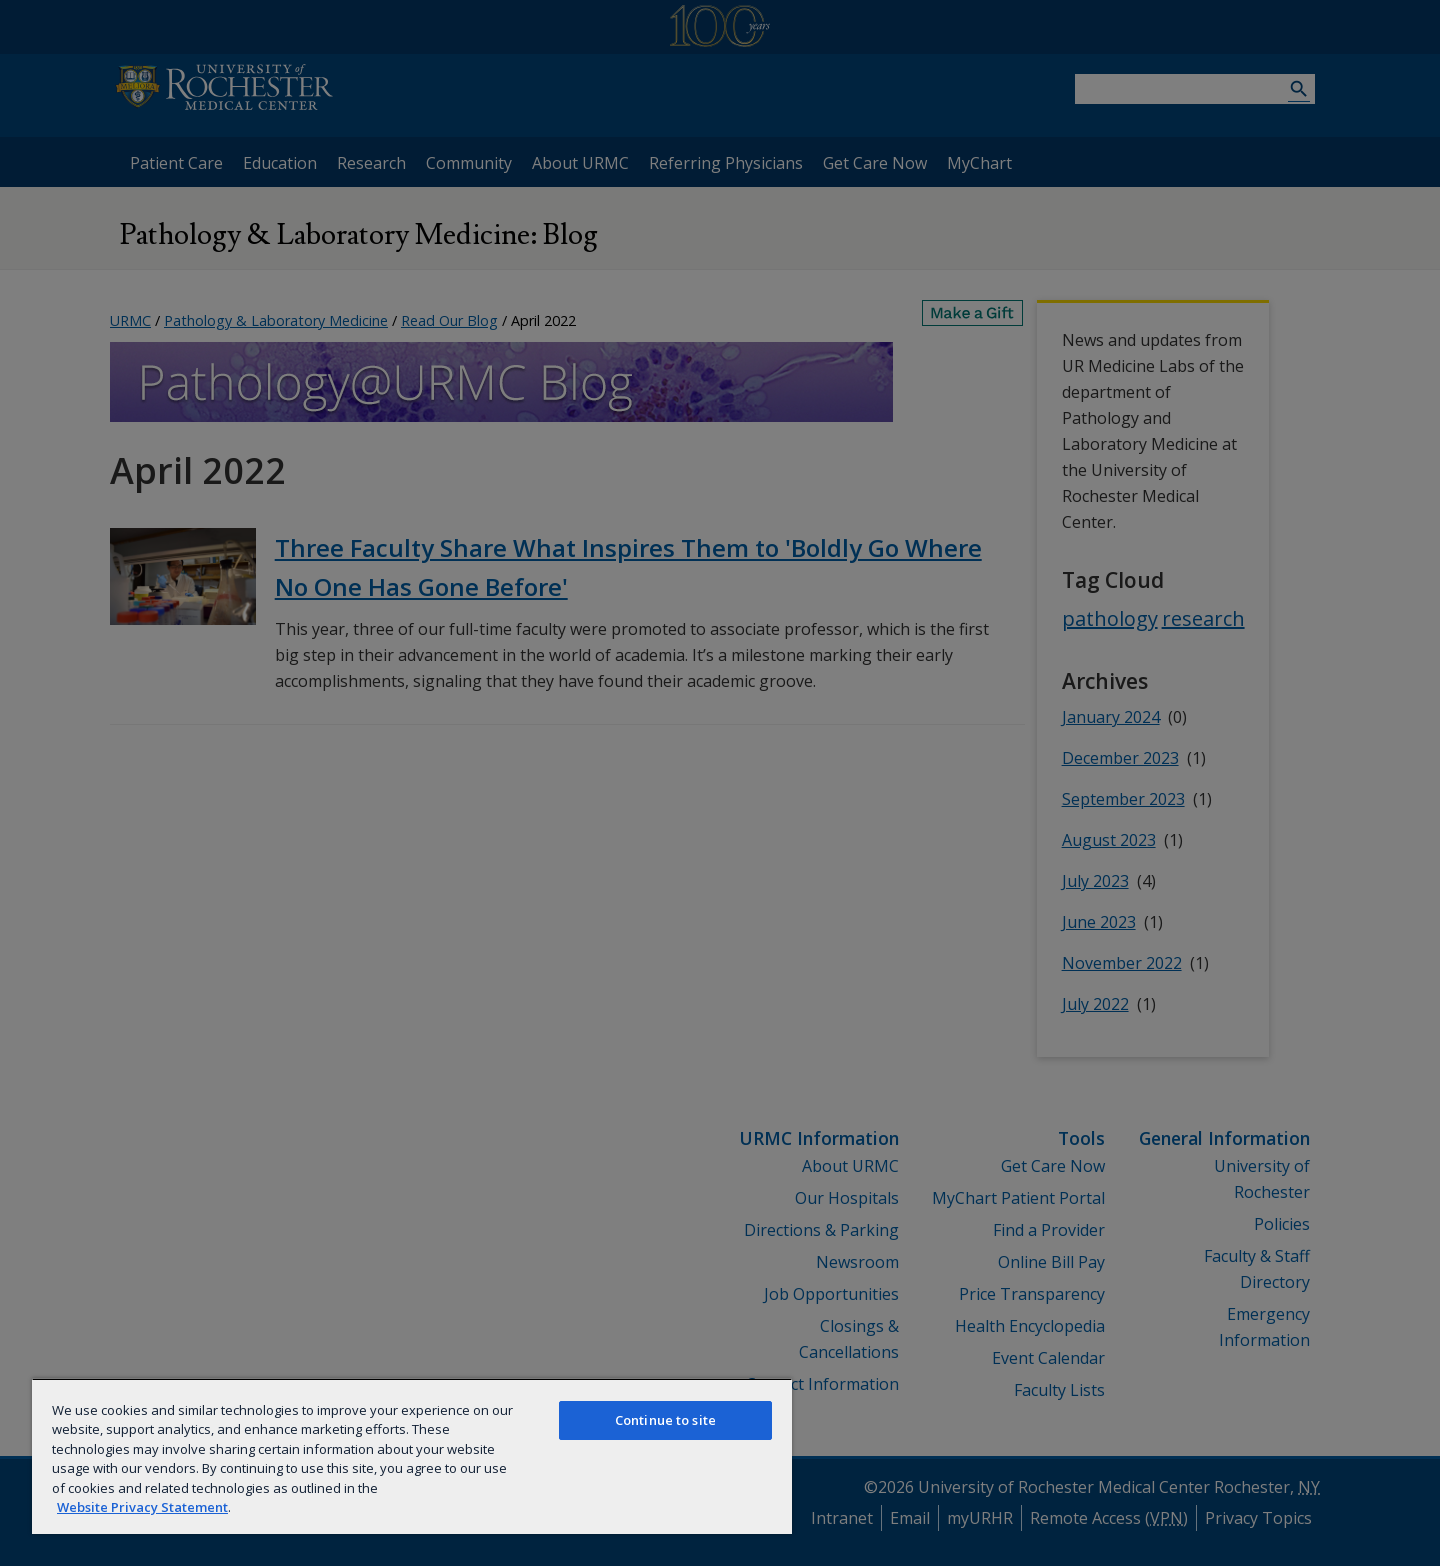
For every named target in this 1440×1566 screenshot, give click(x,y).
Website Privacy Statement (142, 1507)
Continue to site (665, 1420)
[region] (412, 1456)
